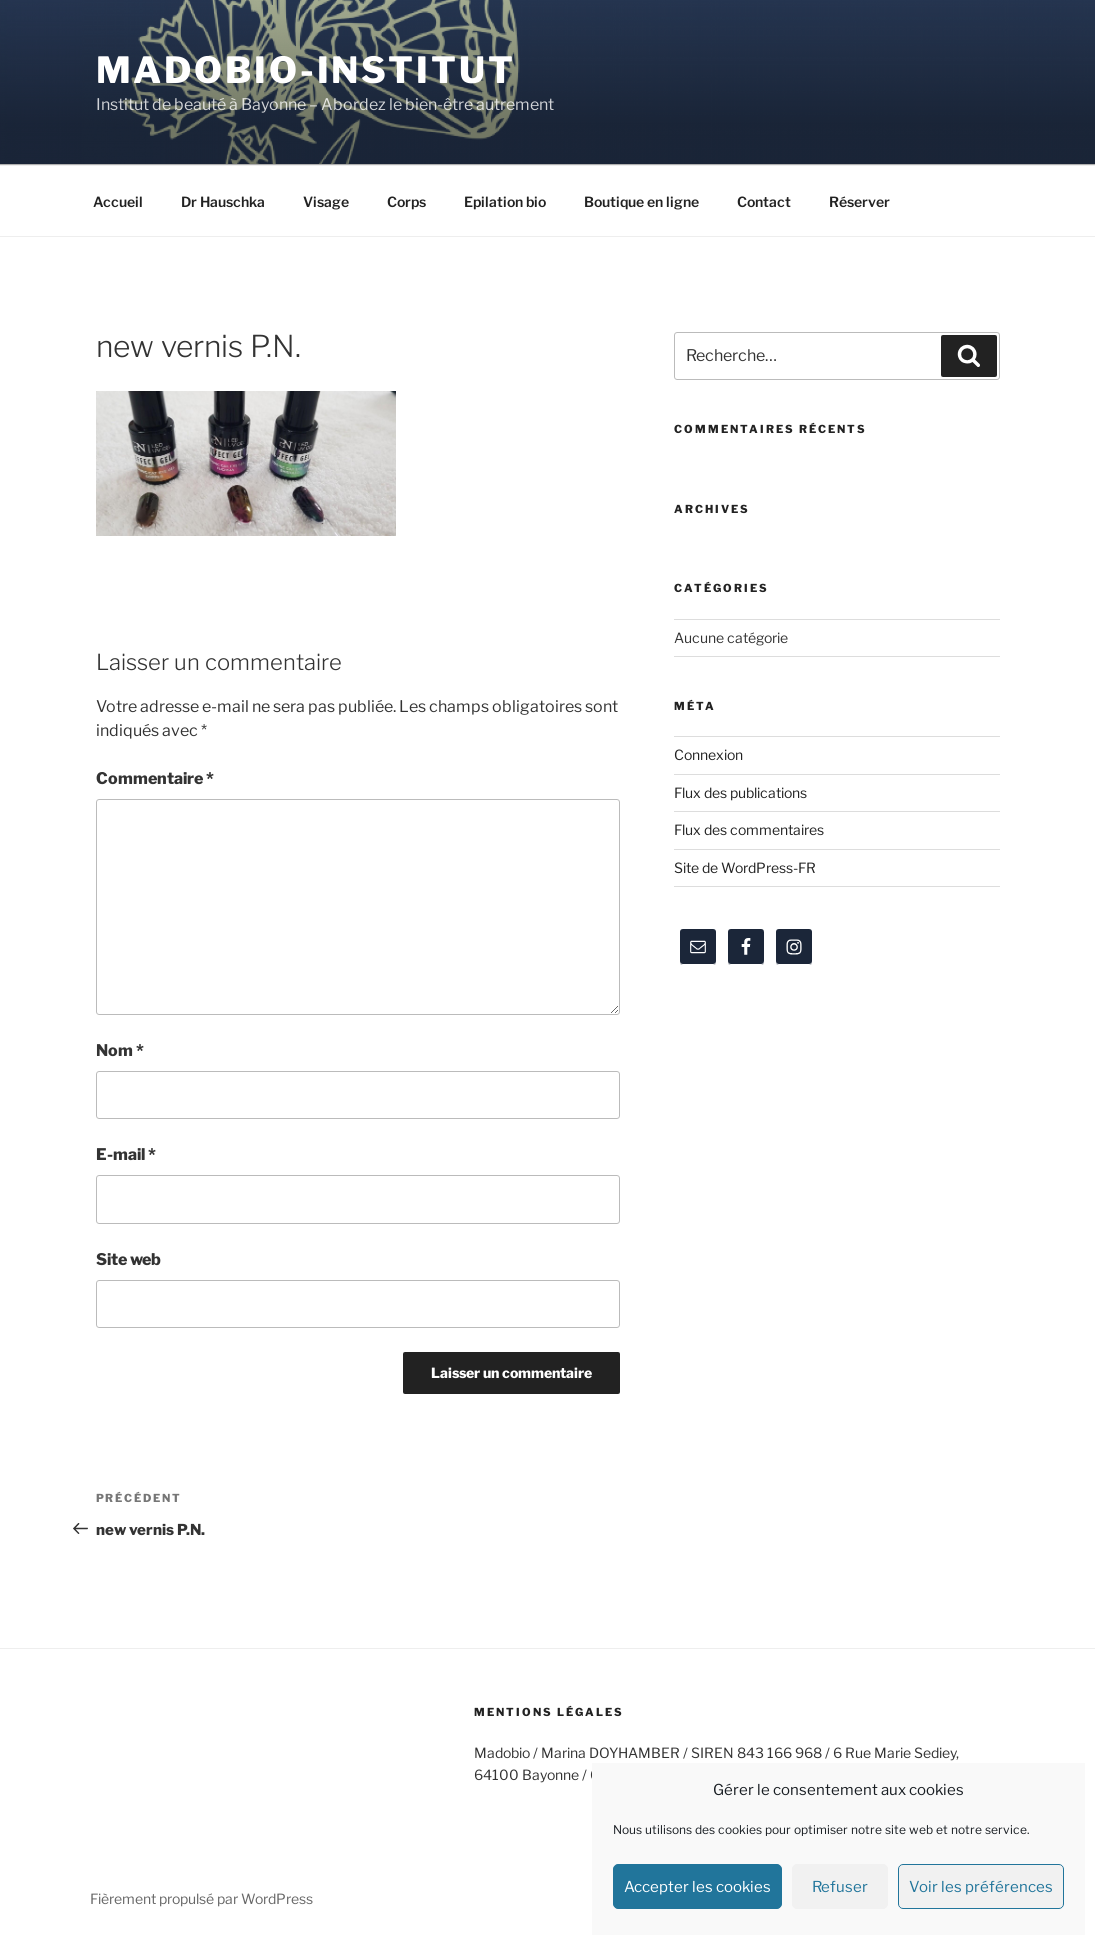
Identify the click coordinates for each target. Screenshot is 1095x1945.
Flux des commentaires (749, 829)
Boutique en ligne (641, 201)
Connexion (708, 754)
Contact (764, 201)
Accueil (118, 201)
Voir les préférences (981, 1887)
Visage (326, 201)
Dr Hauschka (223, 201)
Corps (406, 201)
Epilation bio (505, 201)
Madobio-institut (306, 70)
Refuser (840, 1887)
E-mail (126, 1154)
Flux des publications (740, 792)
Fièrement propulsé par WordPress (201, 1898)
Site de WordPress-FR (745, 867)
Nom (120, 1050)
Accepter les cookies (697, 1887)
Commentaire (155, 778)
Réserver (859, 201)
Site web (128, 1259)
